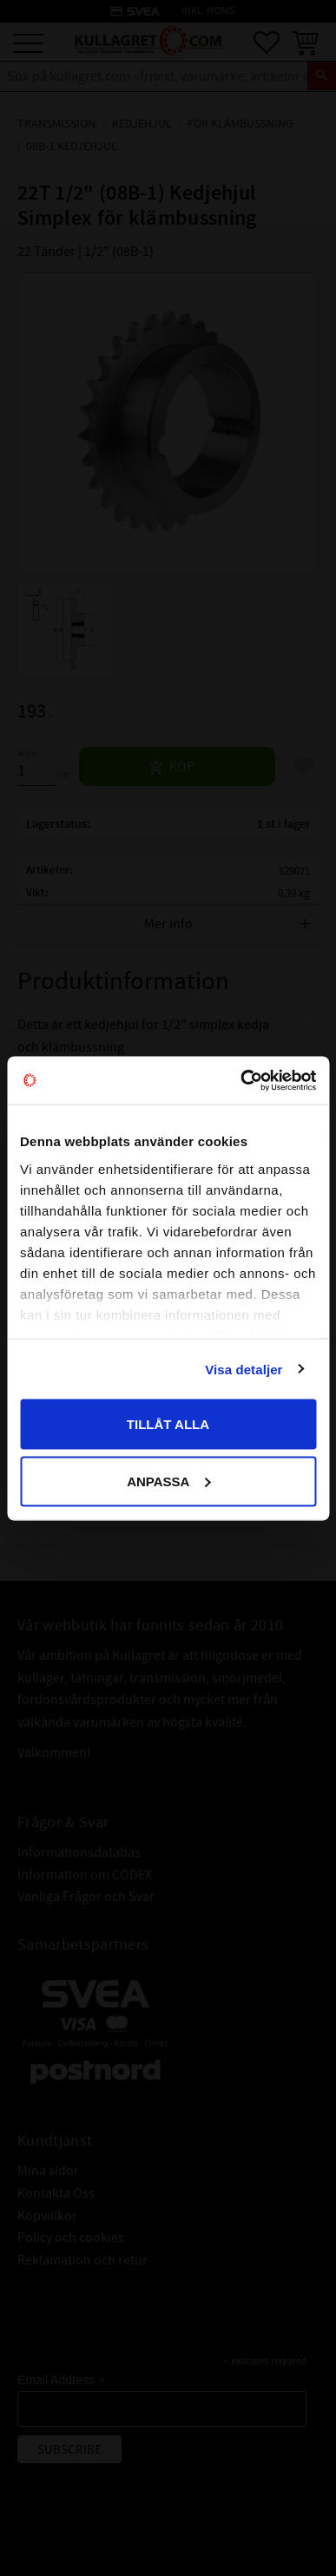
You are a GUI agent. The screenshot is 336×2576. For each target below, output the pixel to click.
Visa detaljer (243, 1368)
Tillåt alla (168, 1424)
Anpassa (168, 1480)
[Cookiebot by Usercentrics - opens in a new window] (241, 1080)
